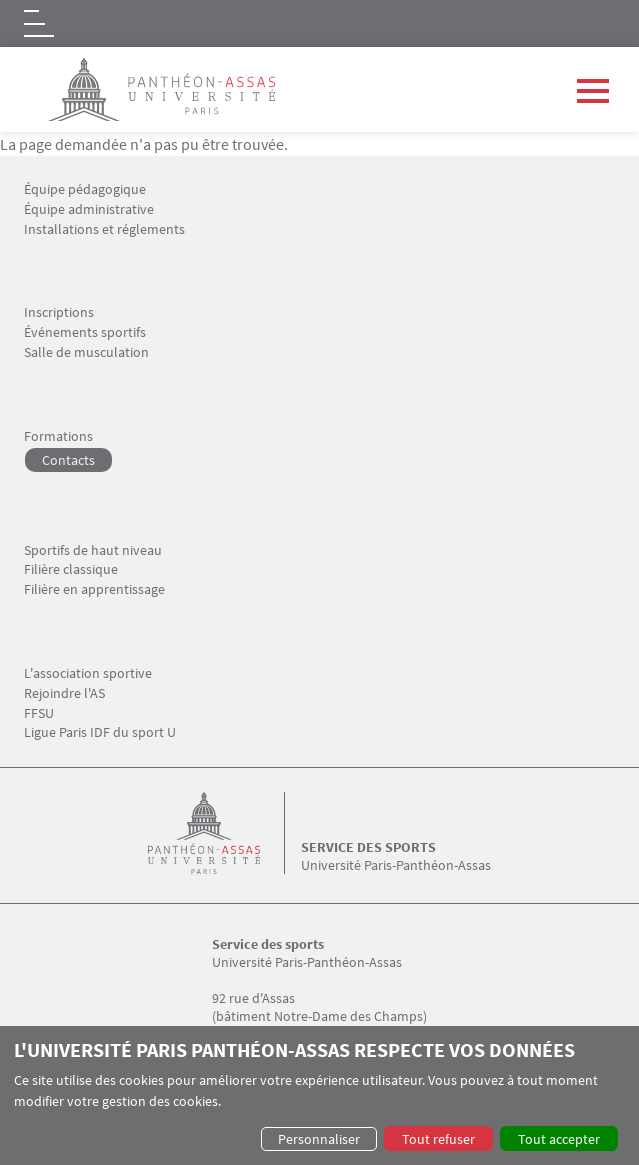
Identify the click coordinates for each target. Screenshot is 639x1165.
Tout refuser (438, 1139)
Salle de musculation (86, 352)
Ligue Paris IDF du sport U (100, 732)
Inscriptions (59, 312)
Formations (58, 436)
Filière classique (71, 569)
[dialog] (319, 1095)
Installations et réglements (104, 229)
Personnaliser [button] (319, 1139)
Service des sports (368, 847)
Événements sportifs (85, 332)
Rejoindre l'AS (64, 693)
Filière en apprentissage (94, 589)
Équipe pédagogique (85, 189)
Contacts (68, 460)
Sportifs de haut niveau (93, 550)
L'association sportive (88, 673)
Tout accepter (559, 1139)
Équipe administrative (89, 209)
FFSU (39, 713)
